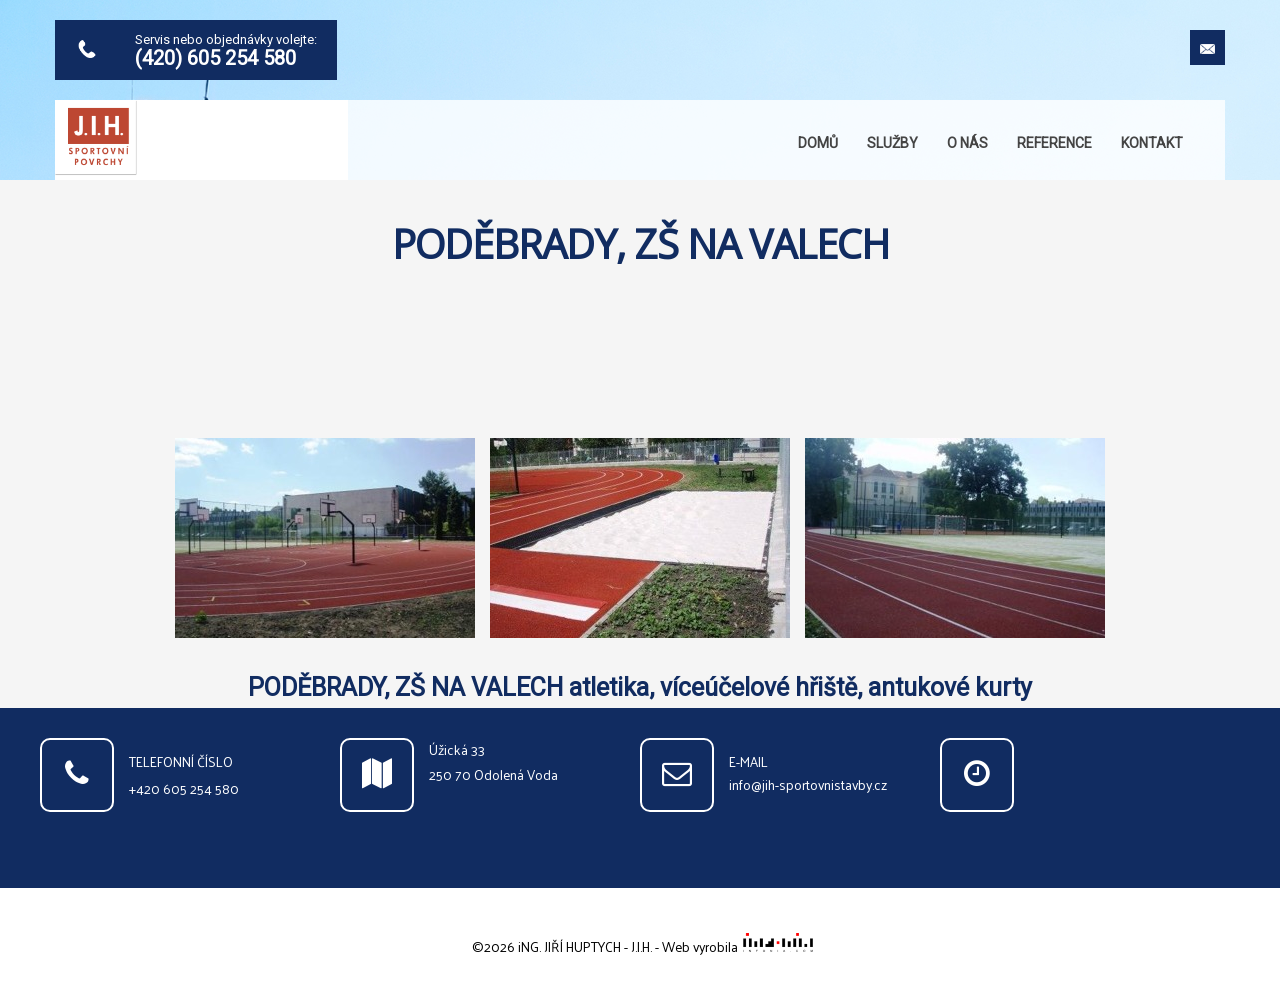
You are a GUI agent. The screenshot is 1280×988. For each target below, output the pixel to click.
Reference (1054, 143)
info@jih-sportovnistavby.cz (808, 784)
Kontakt (1152, 143)
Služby (892, 143)
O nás (967, 143)
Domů (818, 143)
